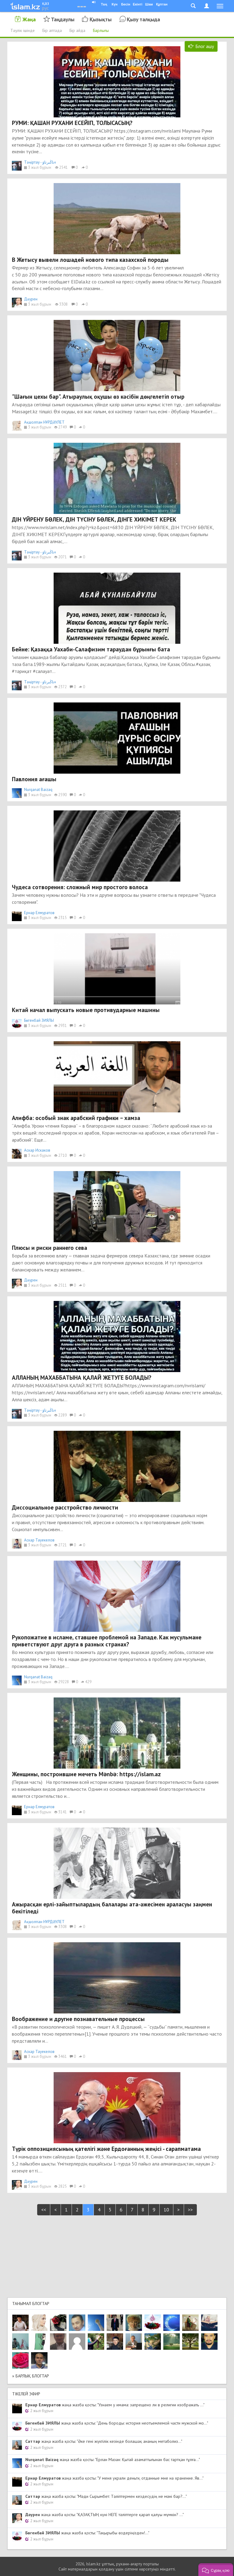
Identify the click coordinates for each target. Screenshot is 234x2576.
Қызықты (101, 19)
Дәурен (30, 299)
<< (43, 2210)
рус (45, 8)
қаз (45, 3)
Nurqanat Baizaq (38, 789)
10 (166, 2210)
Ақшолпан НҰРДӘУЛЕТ (44, 422)
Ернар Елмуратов (39, 912)
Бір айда (77, 30)
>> (190, 2210)
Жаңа (29, 19)
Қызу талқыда (143, 19)
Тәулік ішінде (22, 30)
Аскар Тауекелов (39, 1540)
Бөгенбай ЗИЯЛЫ (39, 1020)
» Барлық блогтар (30, 2376)
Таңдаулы (62, 19)
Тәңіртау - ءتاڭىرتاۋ (40, 162)
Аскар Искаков (37, 1150)
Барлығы (101, 30)
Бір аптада (52, 30)
